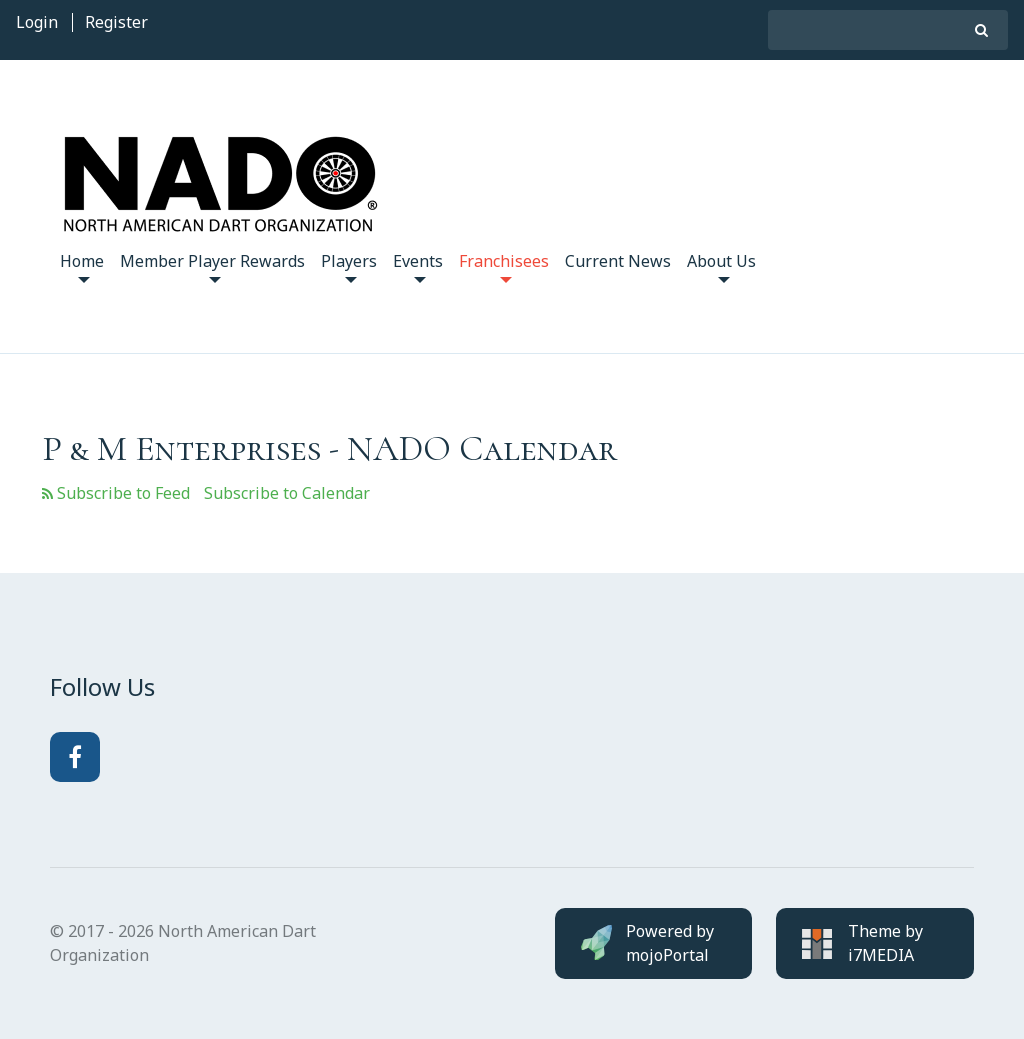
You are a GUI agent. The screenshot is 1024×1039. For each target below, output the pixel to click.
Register (116, 22)
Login (37, 22)
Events (418, 266)
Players (349, 266)
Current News (618, 261)
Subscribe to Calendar (287, 493)
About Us (721, 266)
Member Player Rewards (212, 266)
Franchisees (504, 266)
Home (82, 266)
